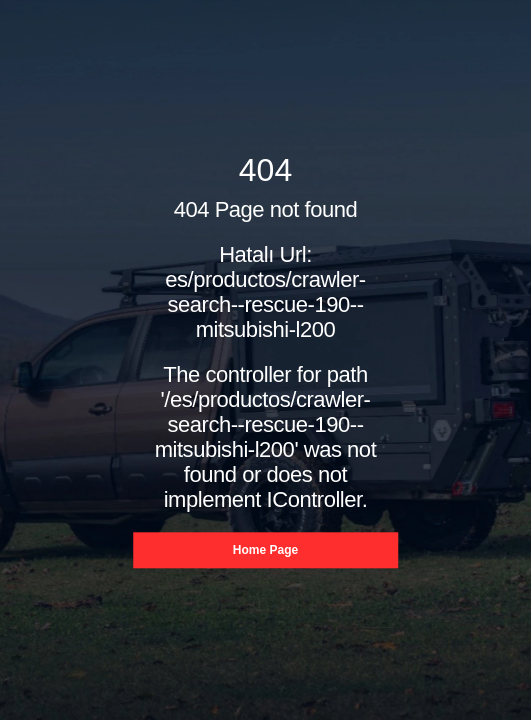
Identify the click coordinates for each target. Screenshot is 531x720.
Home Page (265, 551)
